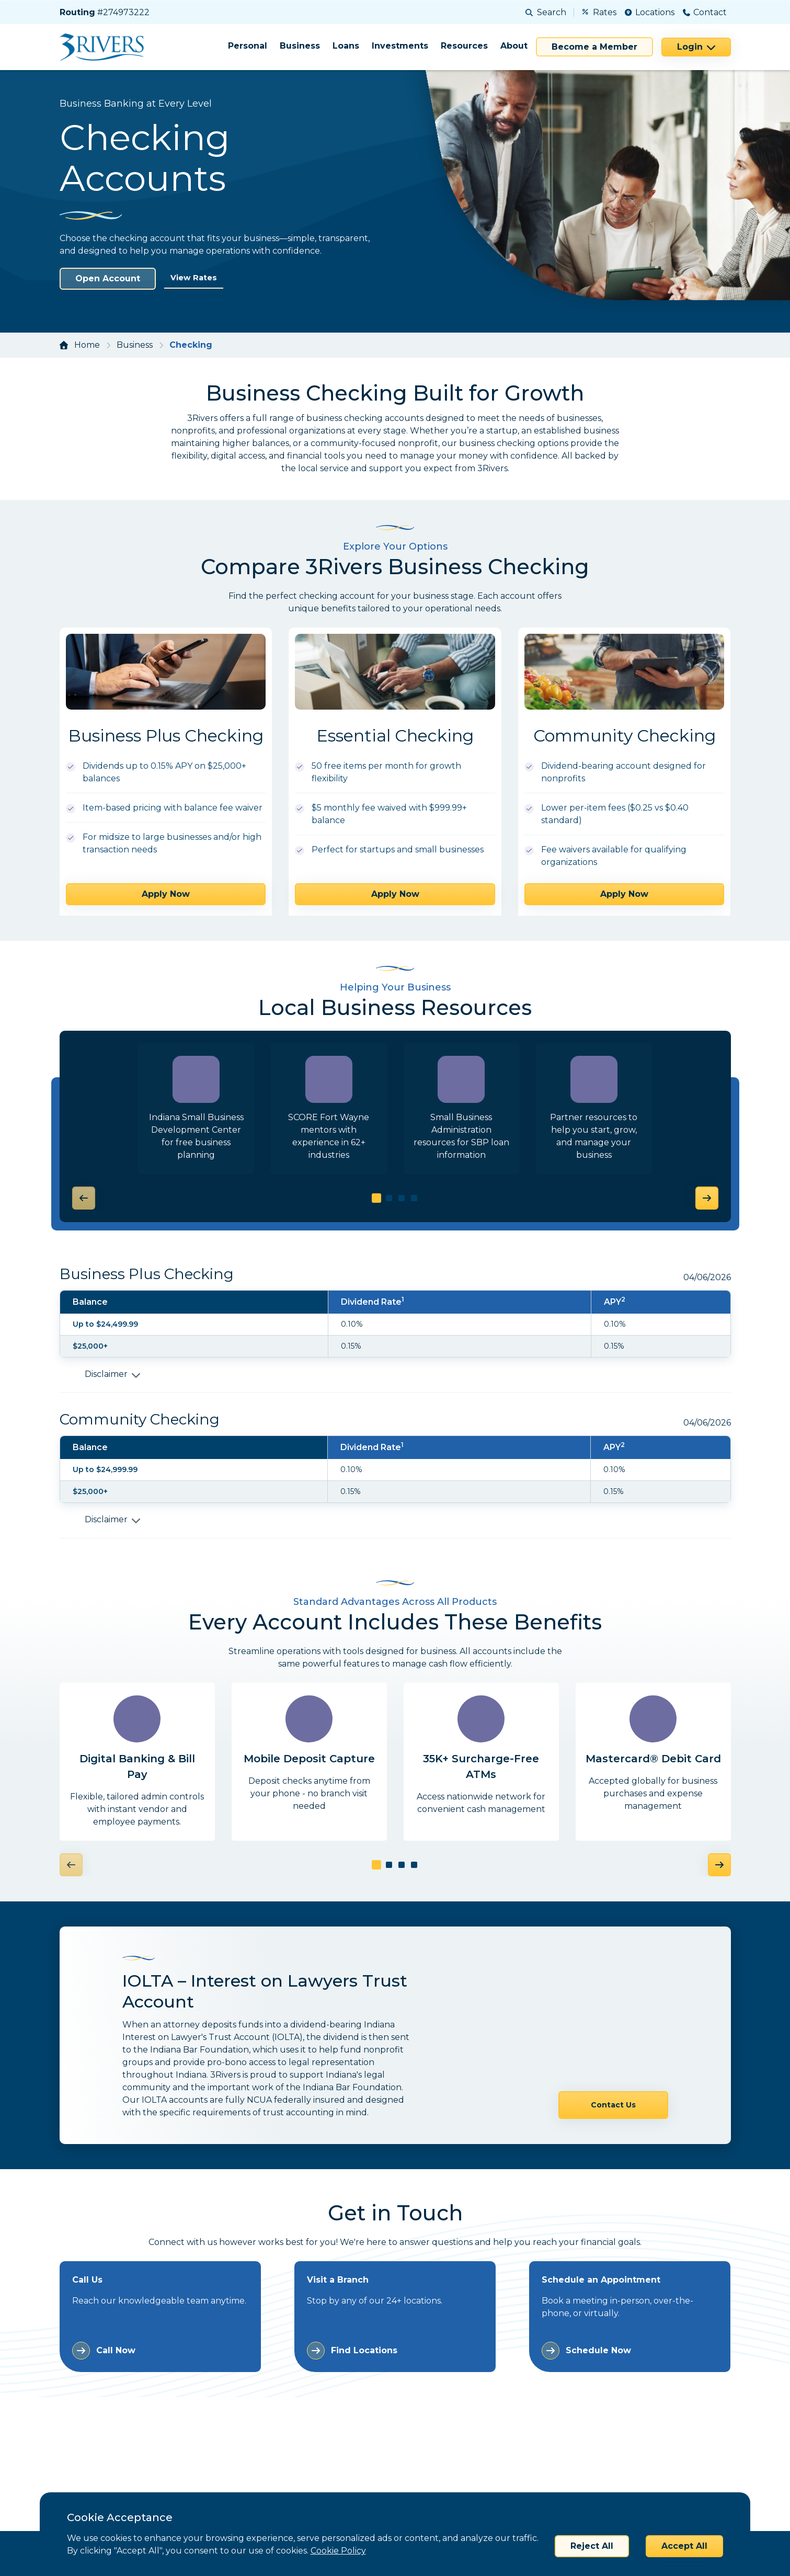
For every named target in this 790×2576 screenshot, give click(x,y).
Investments (400, 46)
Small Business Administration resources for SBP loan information (461, 1136)
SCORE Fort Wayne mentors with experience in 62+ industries (328, 1136)
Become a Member (594, 47)
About (514, 46)
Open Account (107, 278)
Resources (464, 46)
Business (300, 46)
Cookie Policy (338, 2551)
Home (87, 345)
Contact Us (613, 2033)
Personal (247, 46)
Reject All (591, 2546)
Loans (346, 46)
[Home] (105, 47)
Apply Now (166, 894)
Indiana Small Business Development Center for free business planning (196, 1136)
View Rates (195, 278)
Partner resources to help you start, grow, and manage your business (593, 1136)
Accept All (684, 2546)
